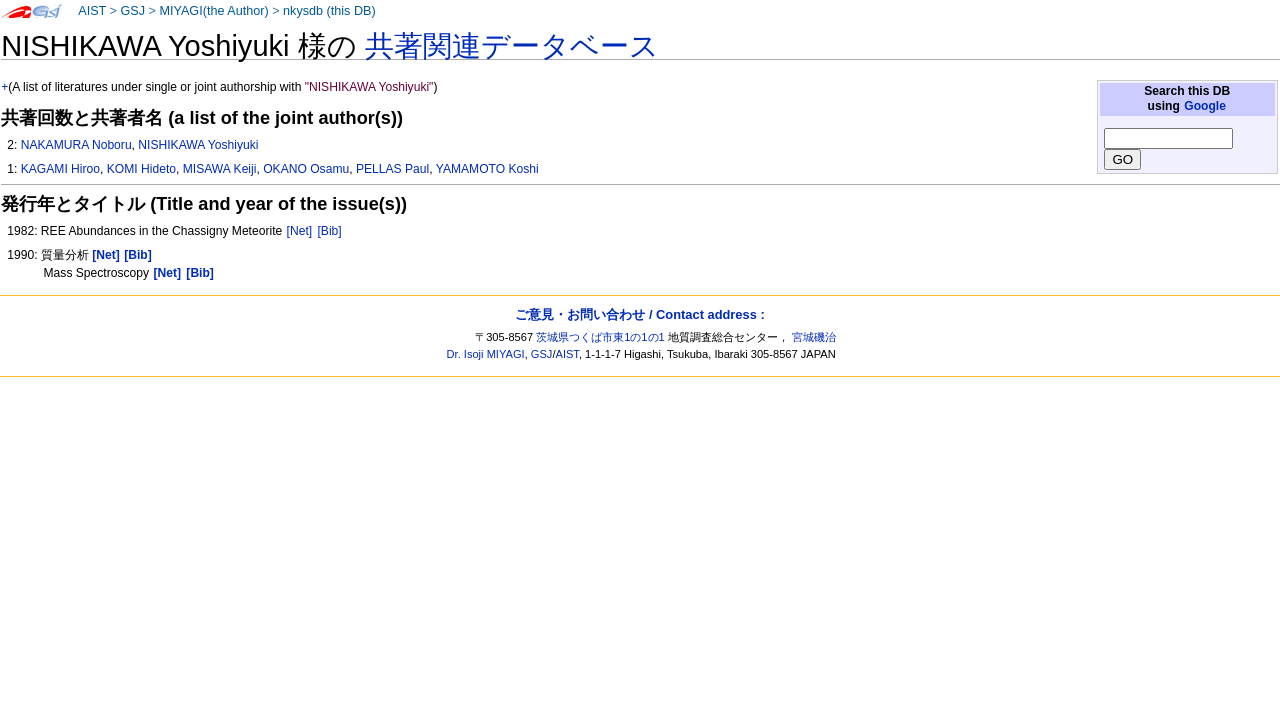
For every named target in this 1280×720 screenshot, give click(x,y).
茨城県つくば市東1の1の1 (600, 337)
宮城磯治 (814, 337)
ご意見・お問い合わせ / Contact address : (639, 314)
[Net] (300, 231)
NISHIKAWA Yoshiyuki (198, 145)
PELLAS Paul (392, 169)
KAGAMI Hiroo (60, 169)
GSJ (132, 11)
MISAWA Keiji (220, 169)
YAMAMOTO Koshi (487, 169)
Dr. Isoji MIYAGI (486, 354)
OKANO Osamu (306, 169)
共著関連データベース (512, 46)
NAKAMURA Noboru (76, 145)
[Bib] (330, 231)
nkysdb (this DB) (329, 11)
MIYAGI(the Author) (213, 11)
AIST (92, 11)
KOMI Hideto (141, 169)
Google (1205, 106)
